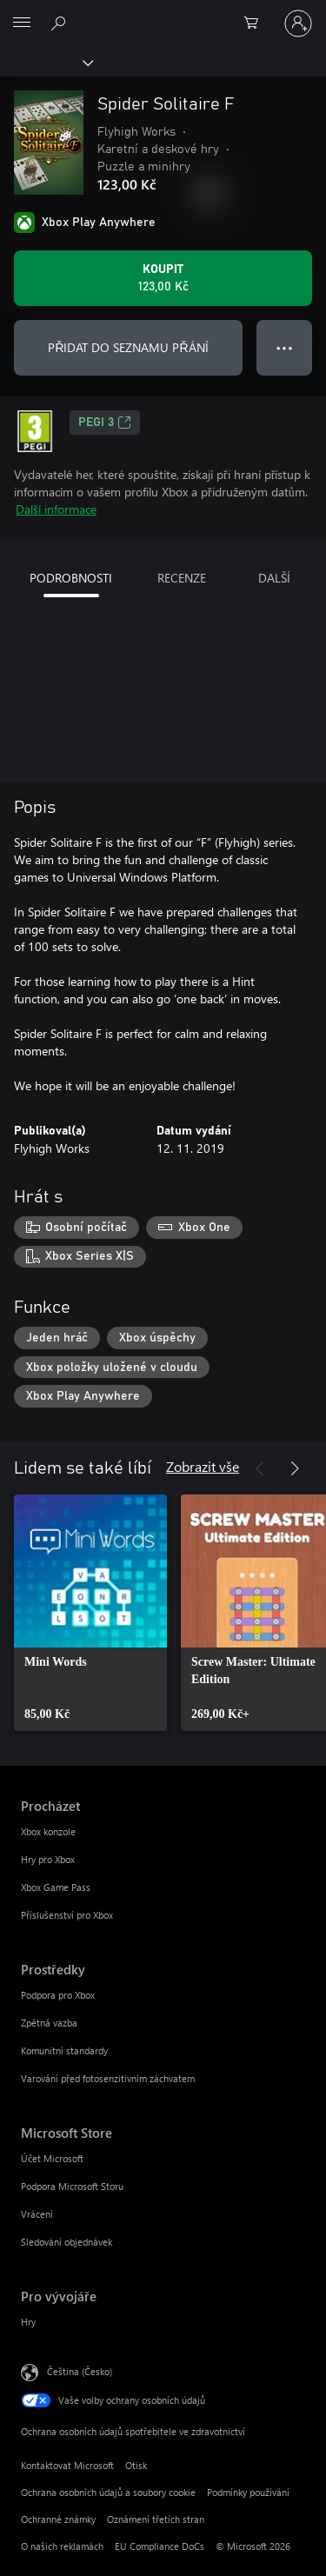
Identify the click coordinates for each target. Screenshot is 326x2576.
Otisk (136, 2465)
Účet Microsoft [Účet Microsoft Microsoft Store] (52, 2158)
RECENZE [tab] (181, 577)
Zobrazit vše (202, 1466)
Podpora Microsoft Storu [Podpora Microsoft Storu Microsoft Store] (72, 2186)
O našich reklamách (62, 2546)
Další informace (56, 509)
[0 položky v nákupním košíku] (256, 23)
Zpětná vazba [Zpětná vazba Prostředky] (49, 2022)
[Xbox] (45, 62)
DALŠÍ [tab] (274, 577)
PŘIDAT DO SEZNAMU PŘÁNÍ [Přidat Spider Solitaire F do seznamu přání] (128, 347)
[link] (90, 1612)
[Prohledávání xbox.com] (61, 23)
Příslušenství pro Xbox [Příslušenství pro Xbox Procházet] (67, 1914)
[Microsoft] (162, 13)
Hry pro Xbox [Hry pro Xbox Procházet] (48, 1859)
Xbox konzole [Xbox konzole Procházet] (48, 1831)
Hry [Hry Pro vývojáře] (28, 2321)
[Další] (294, 1468)
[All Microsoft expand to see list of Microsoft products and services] (22, 23)
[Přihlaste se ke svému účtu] (298, 23)
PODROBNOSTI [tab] (71, 577)
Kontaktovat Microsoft (67, 2465)
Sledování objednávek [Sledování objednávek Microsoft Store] (66, 2241)
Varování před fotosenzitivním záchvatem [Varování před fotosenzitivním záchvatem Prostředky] (108, 2078)
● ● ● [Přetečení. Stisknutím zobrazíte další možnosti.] (284, 347)
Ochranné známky (58, 2519)
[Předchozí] (260, 1468)
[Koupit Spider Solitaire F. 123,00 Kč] (163, 278)
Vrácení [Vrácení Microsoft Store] (37, 2214)
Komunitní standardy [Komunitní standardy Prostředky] (64, 2050)
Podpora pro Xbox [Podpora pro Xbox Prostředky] (58, 1994)
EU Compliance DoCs (159, 2546)
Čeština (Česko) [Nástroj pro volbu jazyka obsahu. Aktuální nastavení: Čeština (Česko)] (79, 2371)
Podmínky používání (248, 2492)
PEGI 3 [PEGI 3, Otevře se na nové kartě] (104, 422)
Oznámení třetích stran (155, 2519)
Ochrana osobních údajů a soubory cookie (108, 2492)
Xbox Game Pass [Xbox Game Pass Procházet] (55, 1887)
